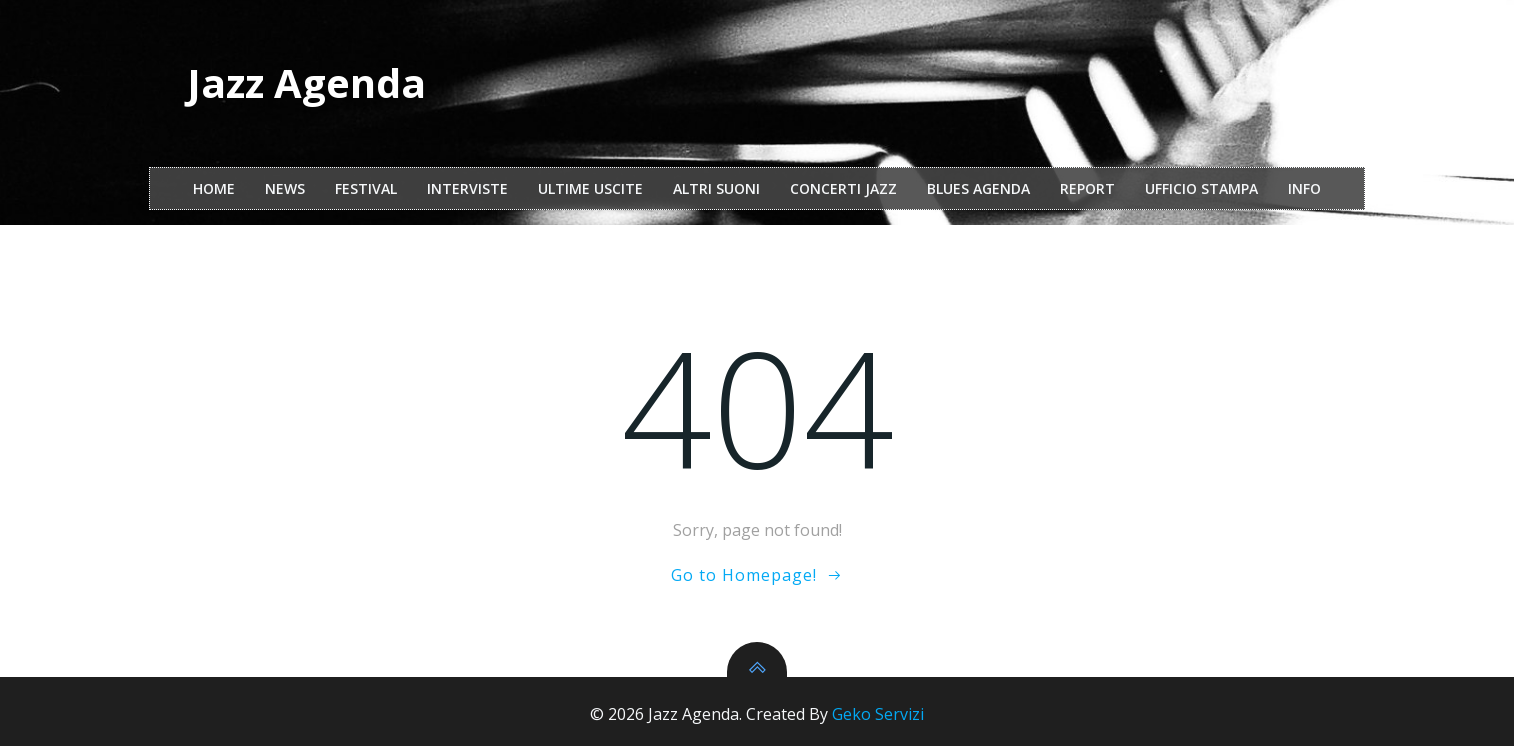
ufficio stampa (1201, 188)
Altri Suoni (716, 188)
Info (1304, 188)
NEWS (285, 188)
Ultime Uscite (590, 188)
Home (214, 188)
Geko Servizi (878, 714)
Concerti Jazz (843, 188)
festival (366, 188)
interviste (467, 188)
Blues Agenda (978, 188)
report (1087, 188)
